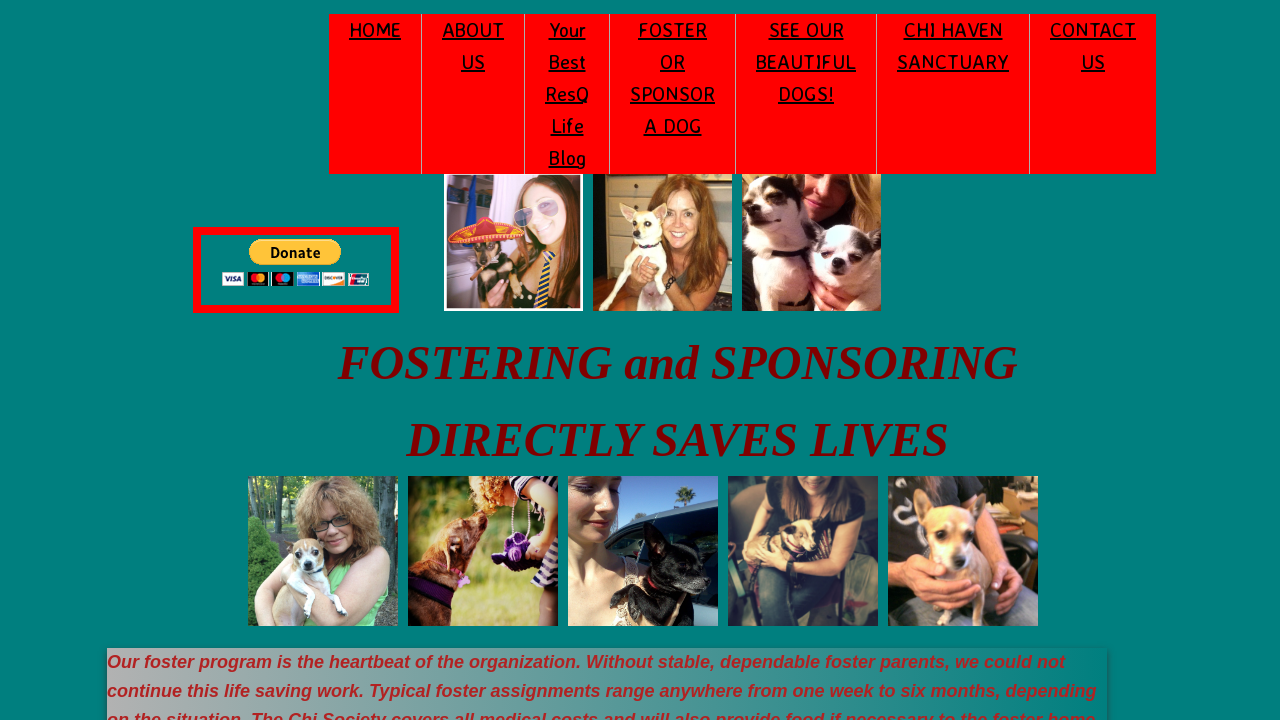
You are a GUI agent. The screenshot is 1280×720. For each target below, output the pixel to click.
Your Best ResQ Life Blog (567, 93)
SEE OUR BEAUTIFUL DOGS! (806, 61)
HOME (375, 29)
